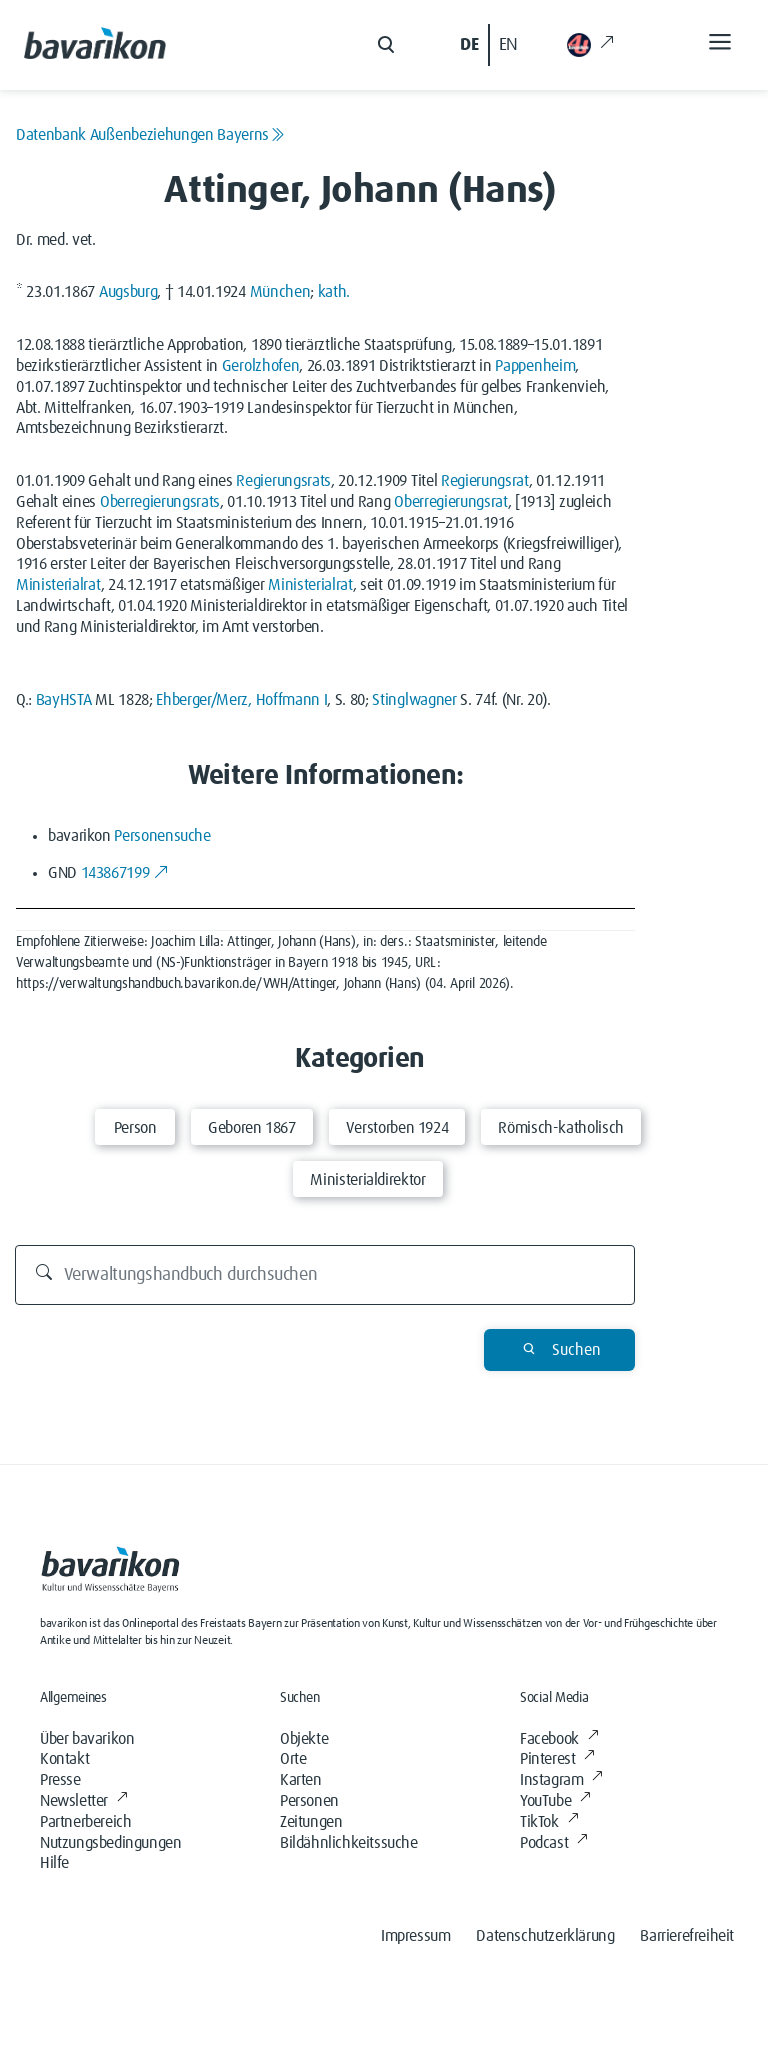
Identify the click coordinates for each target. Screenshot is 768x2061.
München (280, 292)
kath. (334, 292)
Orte (293, 1759)
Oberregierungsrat (451, 502)
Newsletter (84, 1801)
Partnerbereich (85, 1822)
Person (135, 1128)
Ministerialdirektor (367, 1180)
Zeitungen (311, 1822)
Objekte (304, 1739)
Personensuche (162, 836)
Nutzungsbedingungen (110, 1843)
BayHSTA (64, 700)
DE (469, 45)
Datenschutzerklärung (545, 1936)
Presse (60, 1780)
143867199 (125, 873)
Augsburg (128, 292)
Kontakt (64, 1759)
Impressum (415, 1936)
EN (508, 45)
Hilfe (54, 1863)
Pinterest (557, 1759)
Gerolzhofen (260, 366)
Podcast (554, 1843)
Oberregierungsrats (160, 502)
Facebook (559, 1739)
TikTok (549, 1822)
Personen (309, 1801)
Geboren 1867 (252, 1128)
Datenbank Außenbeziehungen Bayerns (150, 135)
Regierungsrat (485, 481)
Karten (301, 1780)
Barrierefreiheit (687, 1936)
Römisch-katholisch (561, 1128)
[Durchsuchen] (325, 1275)
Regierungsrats (283, 481)
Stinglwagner (414, 700)
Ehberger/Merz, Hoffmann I (241, 700)
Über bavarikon (87, 1739)
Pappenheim (535, 366)
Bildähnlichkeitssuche (349, 1843)
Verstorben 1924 (397, 1128)
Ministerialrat (58, 585)
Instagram (561, 1780)
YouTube (555, 1801)
